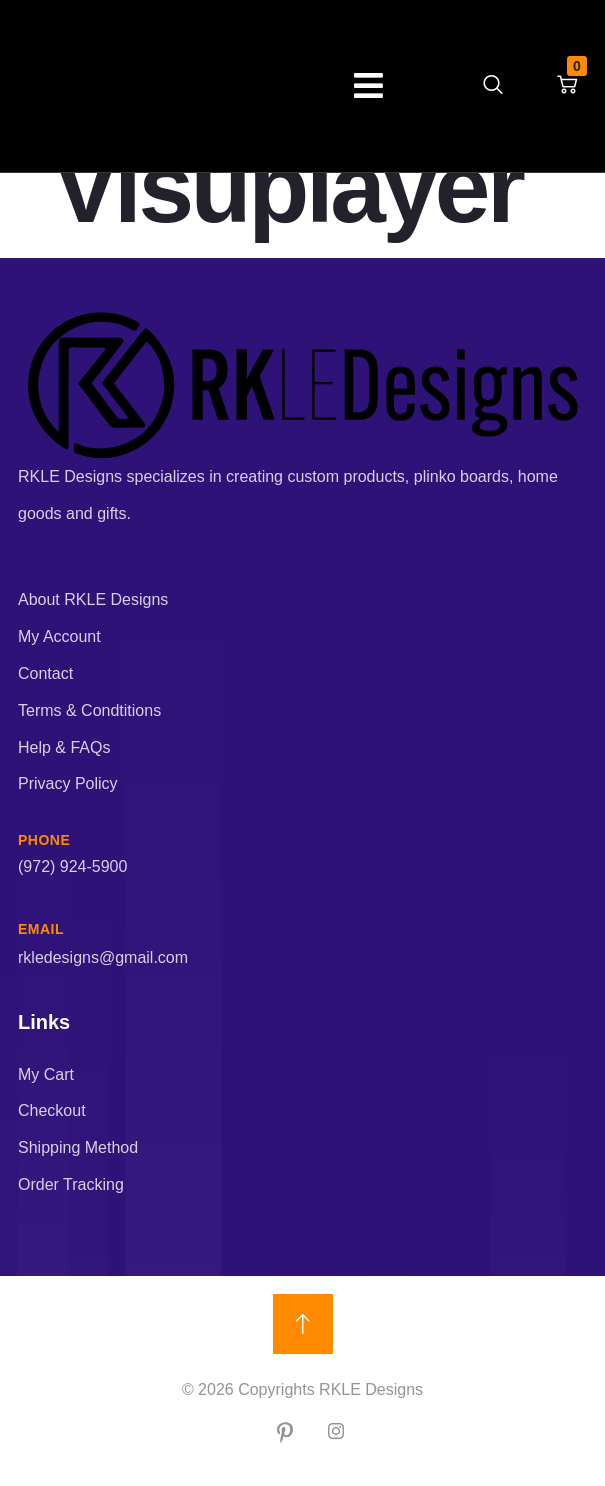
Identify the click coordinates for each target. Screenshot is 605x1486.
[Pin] (285, 1433)
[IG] (336, 1433)
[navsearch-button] (493, 86)
